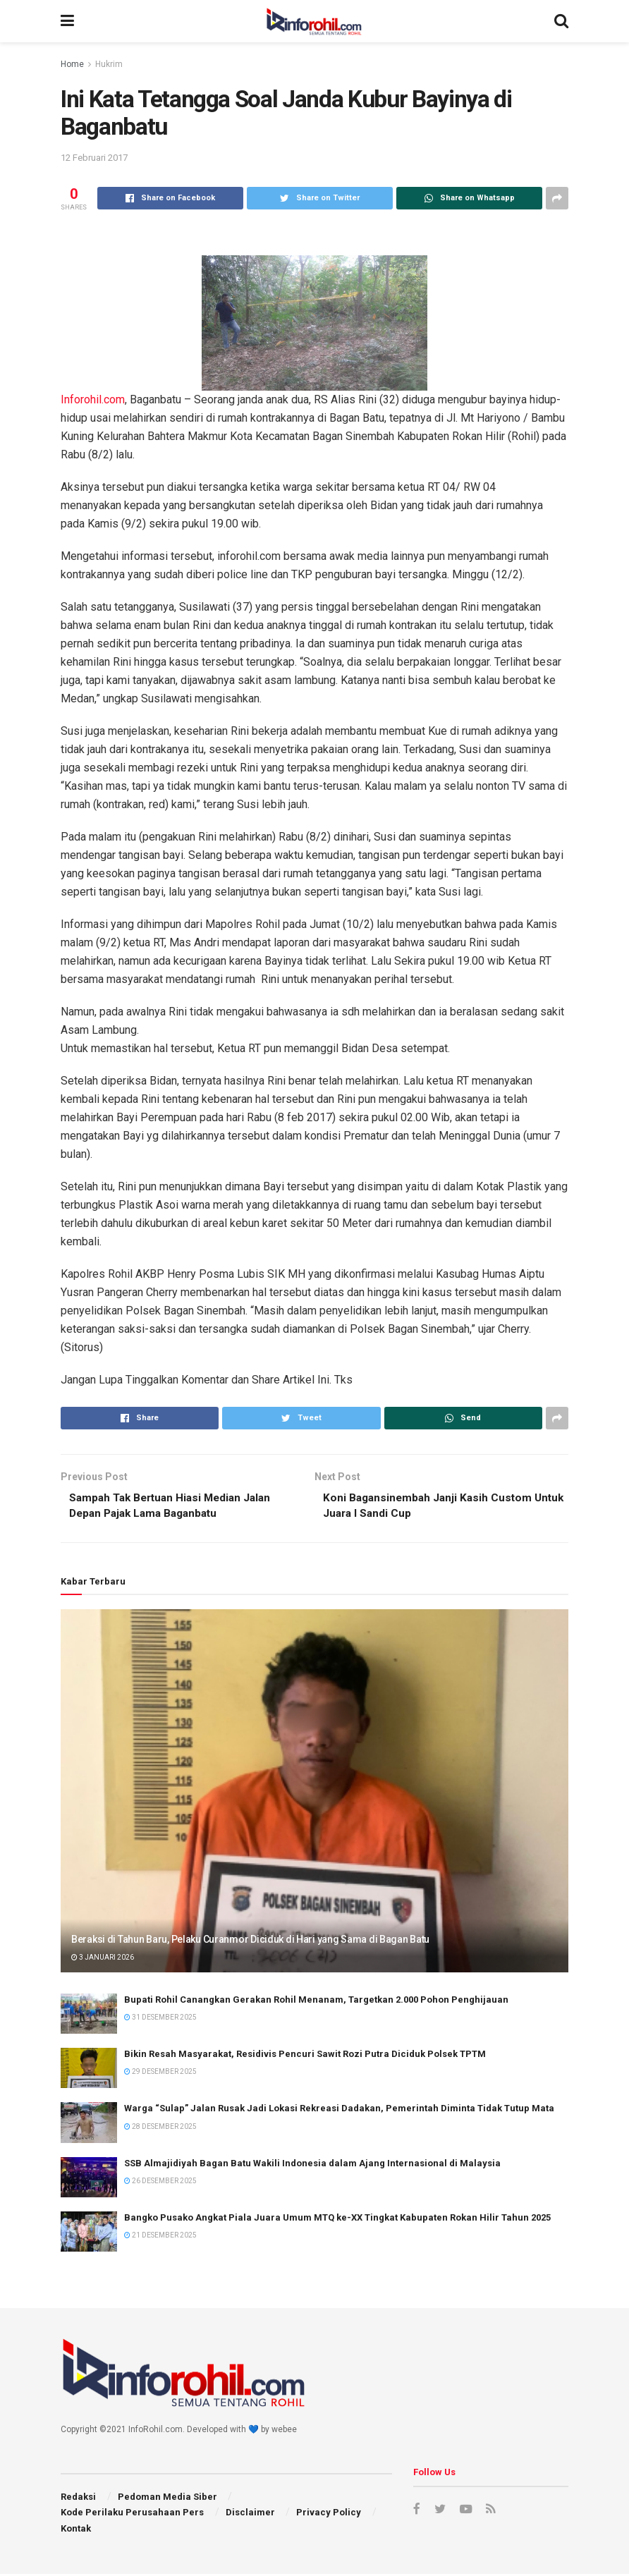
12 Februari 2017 (94, 157)
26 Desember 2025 (160, 2183)
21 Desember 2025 (160, 2237)
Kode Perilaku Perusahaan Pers (132, 2514)
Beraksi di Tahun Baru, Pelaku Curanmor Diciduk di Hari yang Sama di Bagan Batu (250, 1941)
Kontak (76, 2530)
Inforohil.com (93, 399)
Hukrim (109, 64)
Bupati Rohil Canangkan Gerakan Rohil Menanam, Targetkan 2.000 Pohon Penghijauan (316, 2001)
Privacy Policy (328, 2514)
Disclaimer (250, 2514)
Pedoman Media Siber (167, 2498)
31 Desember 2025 (160, 2019)
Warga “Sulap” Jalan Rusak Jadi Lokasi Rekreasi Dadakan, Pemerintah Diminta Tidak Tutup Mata (339, 2110)
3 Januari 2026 (102, 1959)
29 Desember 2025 (160, 2073)
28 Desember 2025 (160, 2128)
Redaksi (78, 2498)
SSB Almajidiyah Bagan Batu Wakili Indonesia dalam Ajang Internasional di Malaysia (312, 2165)
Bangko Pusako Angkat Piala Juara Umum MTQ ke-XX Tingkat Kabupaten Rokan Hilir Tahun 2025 (337, 2219)
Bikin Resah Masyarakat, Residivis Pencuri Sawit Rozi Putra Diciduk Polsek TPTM (305, 2056)
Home (72, 64)
